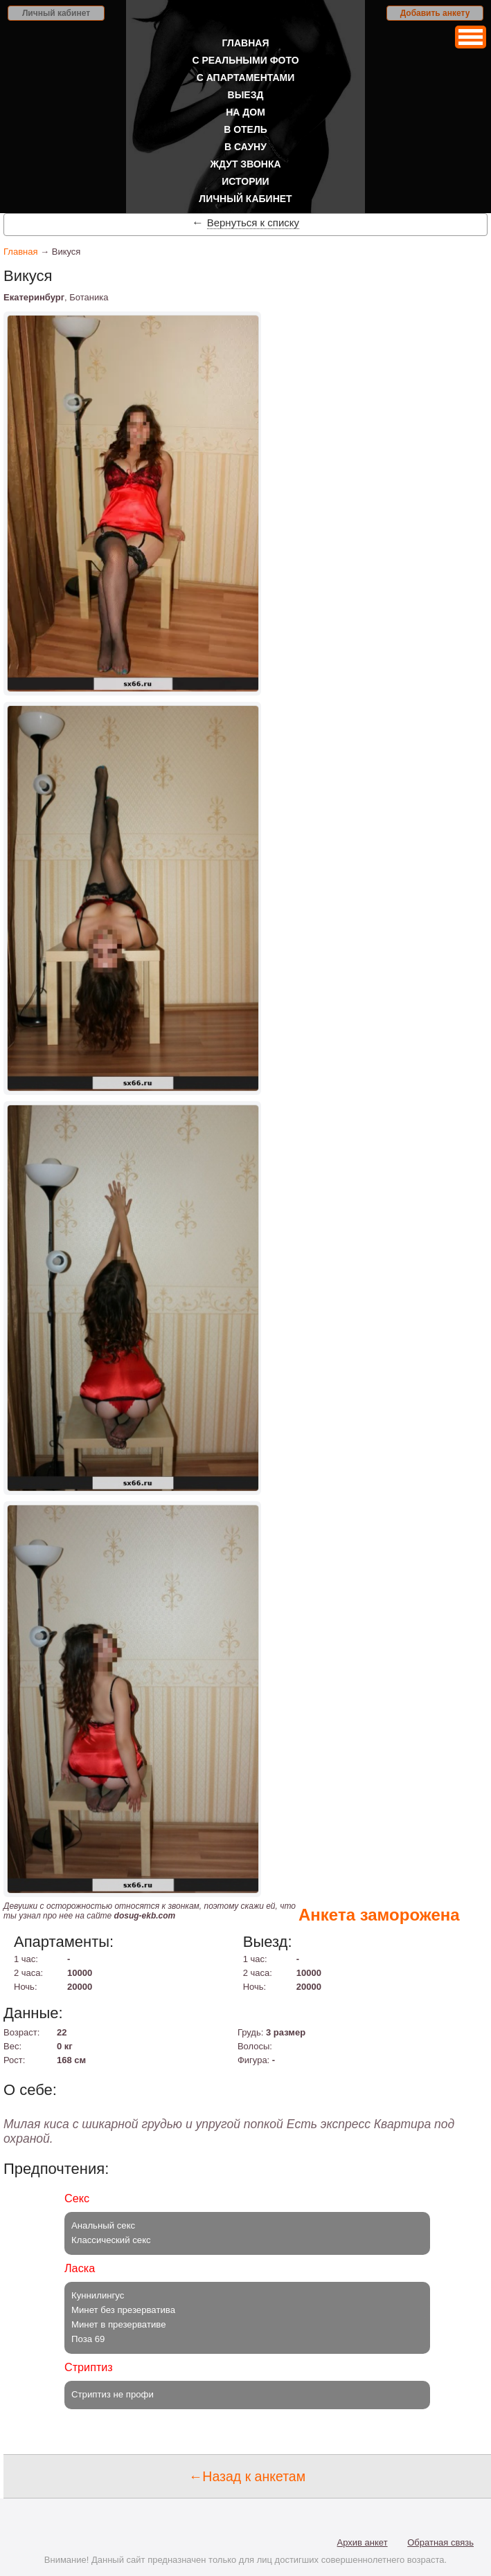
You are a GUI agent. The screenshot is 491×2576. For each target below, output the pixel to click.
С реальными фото (245, 60)
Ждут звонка (245, 164)
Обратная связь (440, 2542)
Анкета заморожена (379, 1914)
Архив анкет (362, 2542)
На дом (245, 112)
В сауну (245, 146)
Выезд (246, 94)
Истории (245, 181)
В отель (245, 129)
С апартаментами (246, 77)
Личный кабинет (56, 13)
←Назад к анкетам (247, 2476)
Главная (245, 42)
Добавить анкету (435, 13)
